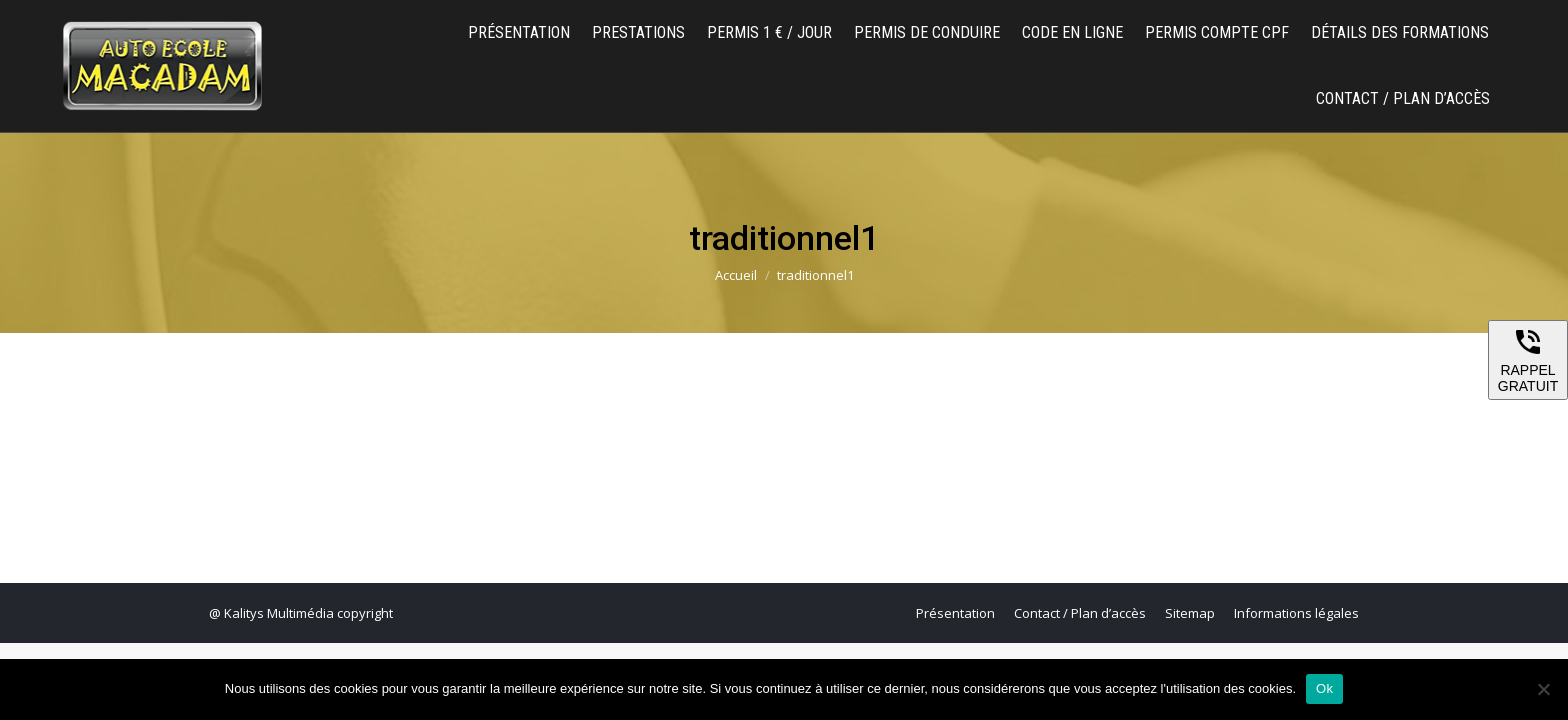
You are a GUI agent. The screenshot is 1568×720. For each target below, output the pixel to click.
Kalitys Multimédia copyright (308, 613)
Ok (1324, 688)
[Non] (1543, 689)
